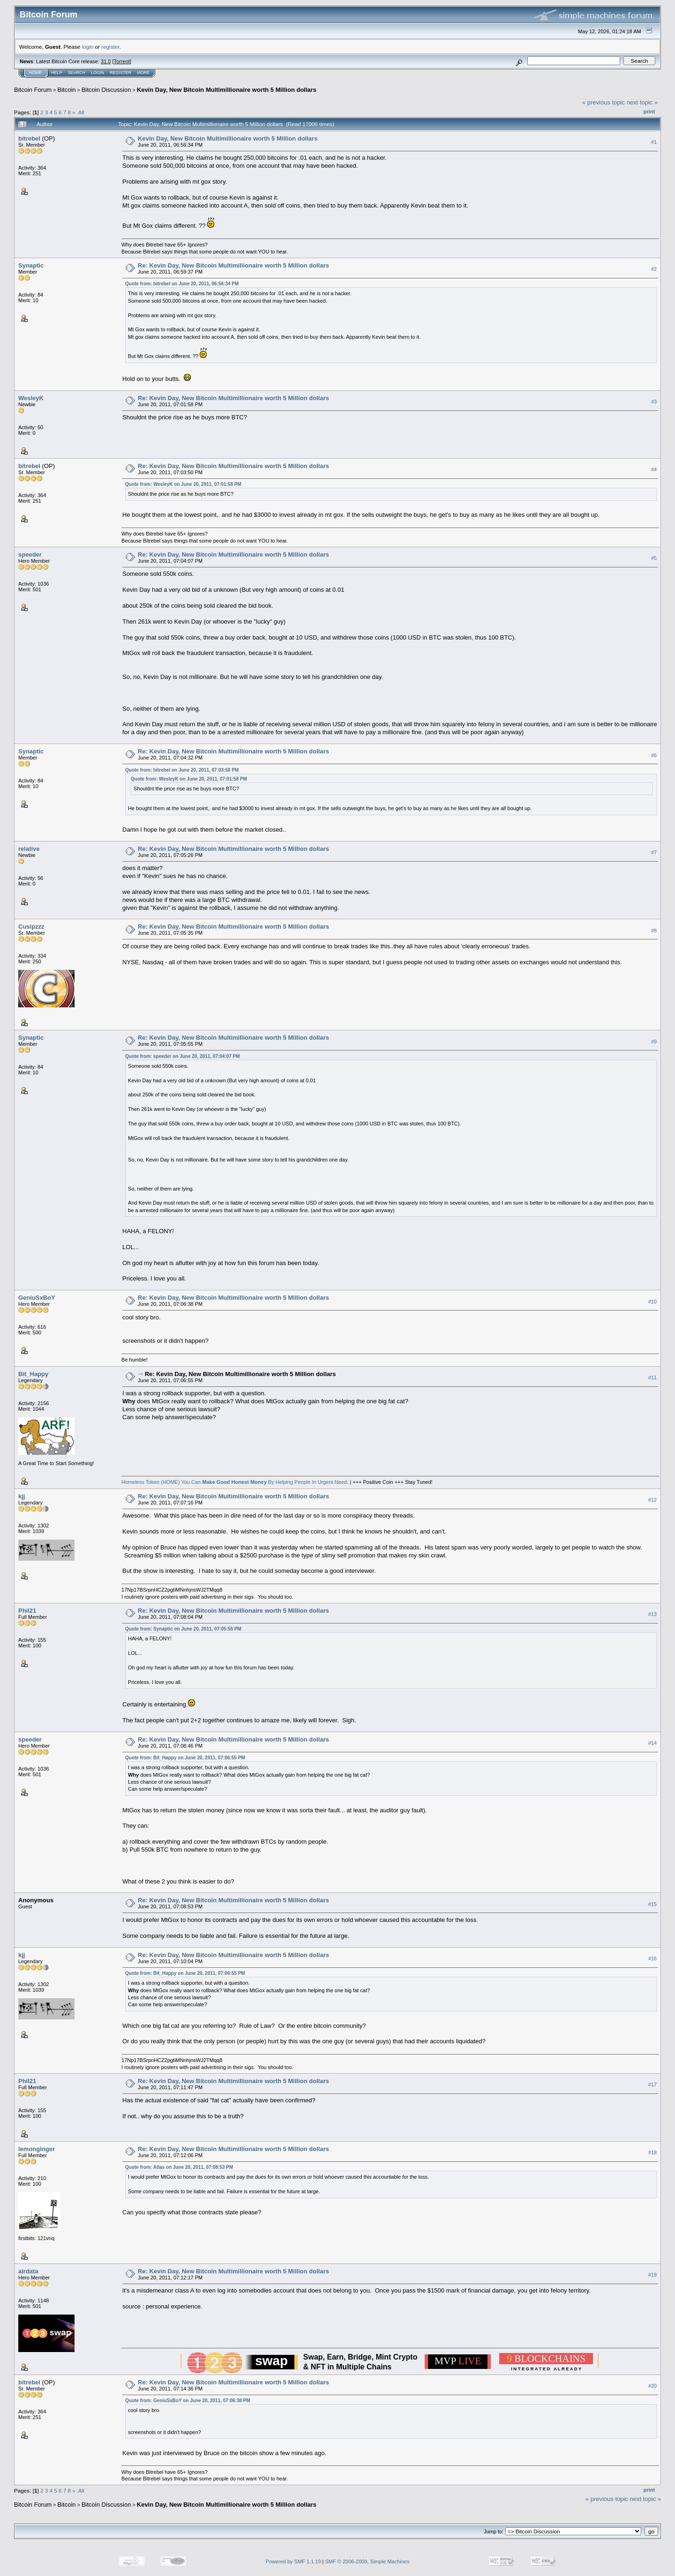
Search (77, 72)
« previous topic (603, 102)
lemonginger (36, 2148)
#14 (652, 1743)
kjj (21, 1496)
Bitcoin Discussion (106, 89)
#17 (652, 2084)
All (81, 112)
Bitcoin (67, 89)
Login (97, 72)
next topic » (642, 102)
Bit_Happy (33, 1373)
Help (56, 72)
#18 (652, 2152)
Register (120, 72)
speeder (30, 554)
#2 (654, 269)
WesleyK (31, 398)
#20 (652, 2386)
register (110, 47)
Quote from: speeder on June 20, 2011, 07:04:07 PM (182, 1056)
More (143, 72)
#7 (654, 852)
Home (35, 72)
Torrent (122, 61)
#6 (654, 755)
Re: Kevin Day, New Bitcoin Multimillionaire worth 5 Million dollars (233, 265)
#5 (654, 558)
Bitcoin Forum (33, 89)
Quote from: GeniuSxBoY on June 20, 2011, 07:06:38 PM (187, 2400)
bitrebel (29, 138)
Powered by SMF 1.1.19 (293, 2561)
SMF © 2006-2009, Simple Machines (367, 2561)
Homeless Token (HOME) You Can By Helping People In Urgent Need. (234, 1482)
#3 (654, 401)
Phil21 (27, 1610)
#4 (654, 469)
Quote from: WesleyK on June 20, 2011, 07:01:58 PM (183, 484)
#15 (652, 1904)
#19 (652, 2275)
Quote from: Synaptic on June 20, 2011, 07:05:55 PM (183, 1628)
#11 (652, 1377)
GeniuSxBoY (36, 1297)
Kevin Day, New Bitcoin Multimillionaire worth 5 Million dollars (226, 89)
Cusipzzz (31, 926)
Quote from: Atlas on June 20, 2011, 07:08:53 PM (179, 2167)
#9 (654, 1041)
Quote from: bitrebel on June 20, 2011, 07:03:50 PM (182, 770)
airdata (28, 2271)
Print (649, 111)
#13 (652, 1614)
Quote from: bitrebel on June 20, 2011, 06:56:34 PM (182, 283)
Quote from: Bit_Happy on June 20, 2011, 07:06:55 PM (185, 1757)
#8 (654, 930)
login (88, 47)
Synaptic (31, 265)
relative (29, 848)
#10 (652, 1301)
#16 (652, 1958)
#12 (652, 1500)
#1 (654, 142)
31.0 (106, 61)
